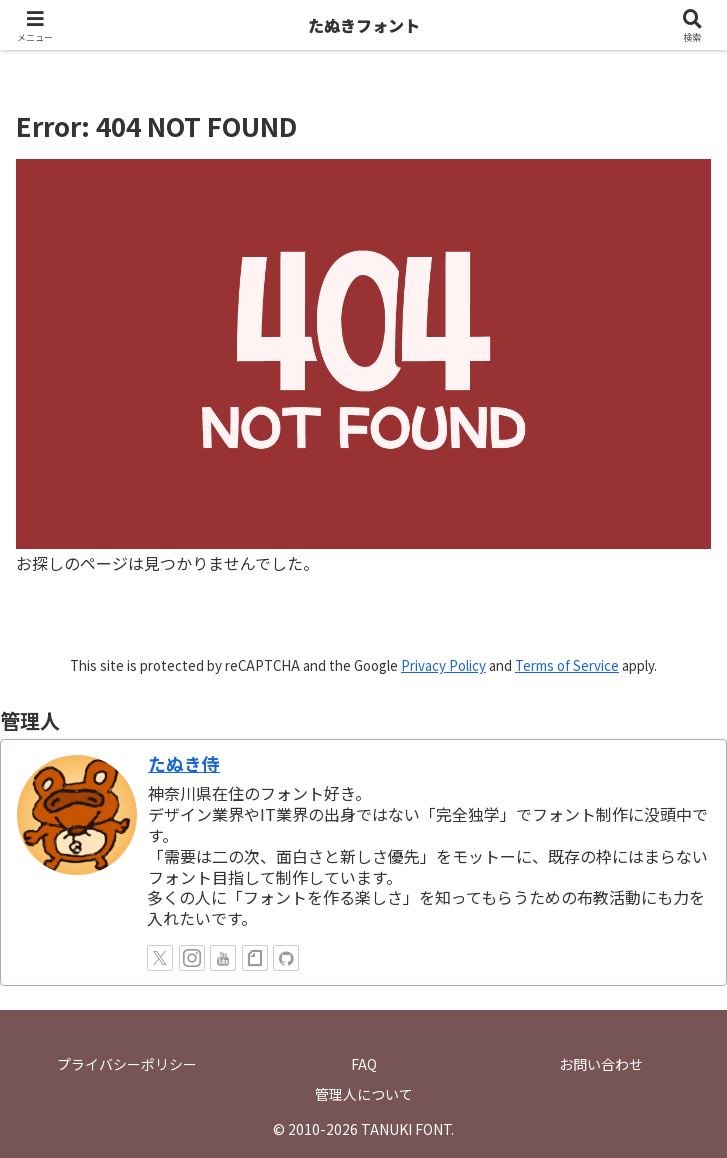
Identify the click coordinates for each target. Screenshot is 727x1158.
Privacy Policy (443, 665)
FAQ (364, 1064)
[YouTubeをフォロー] (223, 958)
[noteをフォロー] (255, 958)
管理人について (364, 1094)
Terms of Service (567, 665)
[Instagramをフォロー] (192, 958)
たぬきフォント (364, 25)
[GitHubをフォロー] (286, 958)
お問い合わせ (601, 1064)
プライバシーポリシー (127, 1064)
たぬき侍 (184, 763)
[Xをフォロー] (160, 958)
